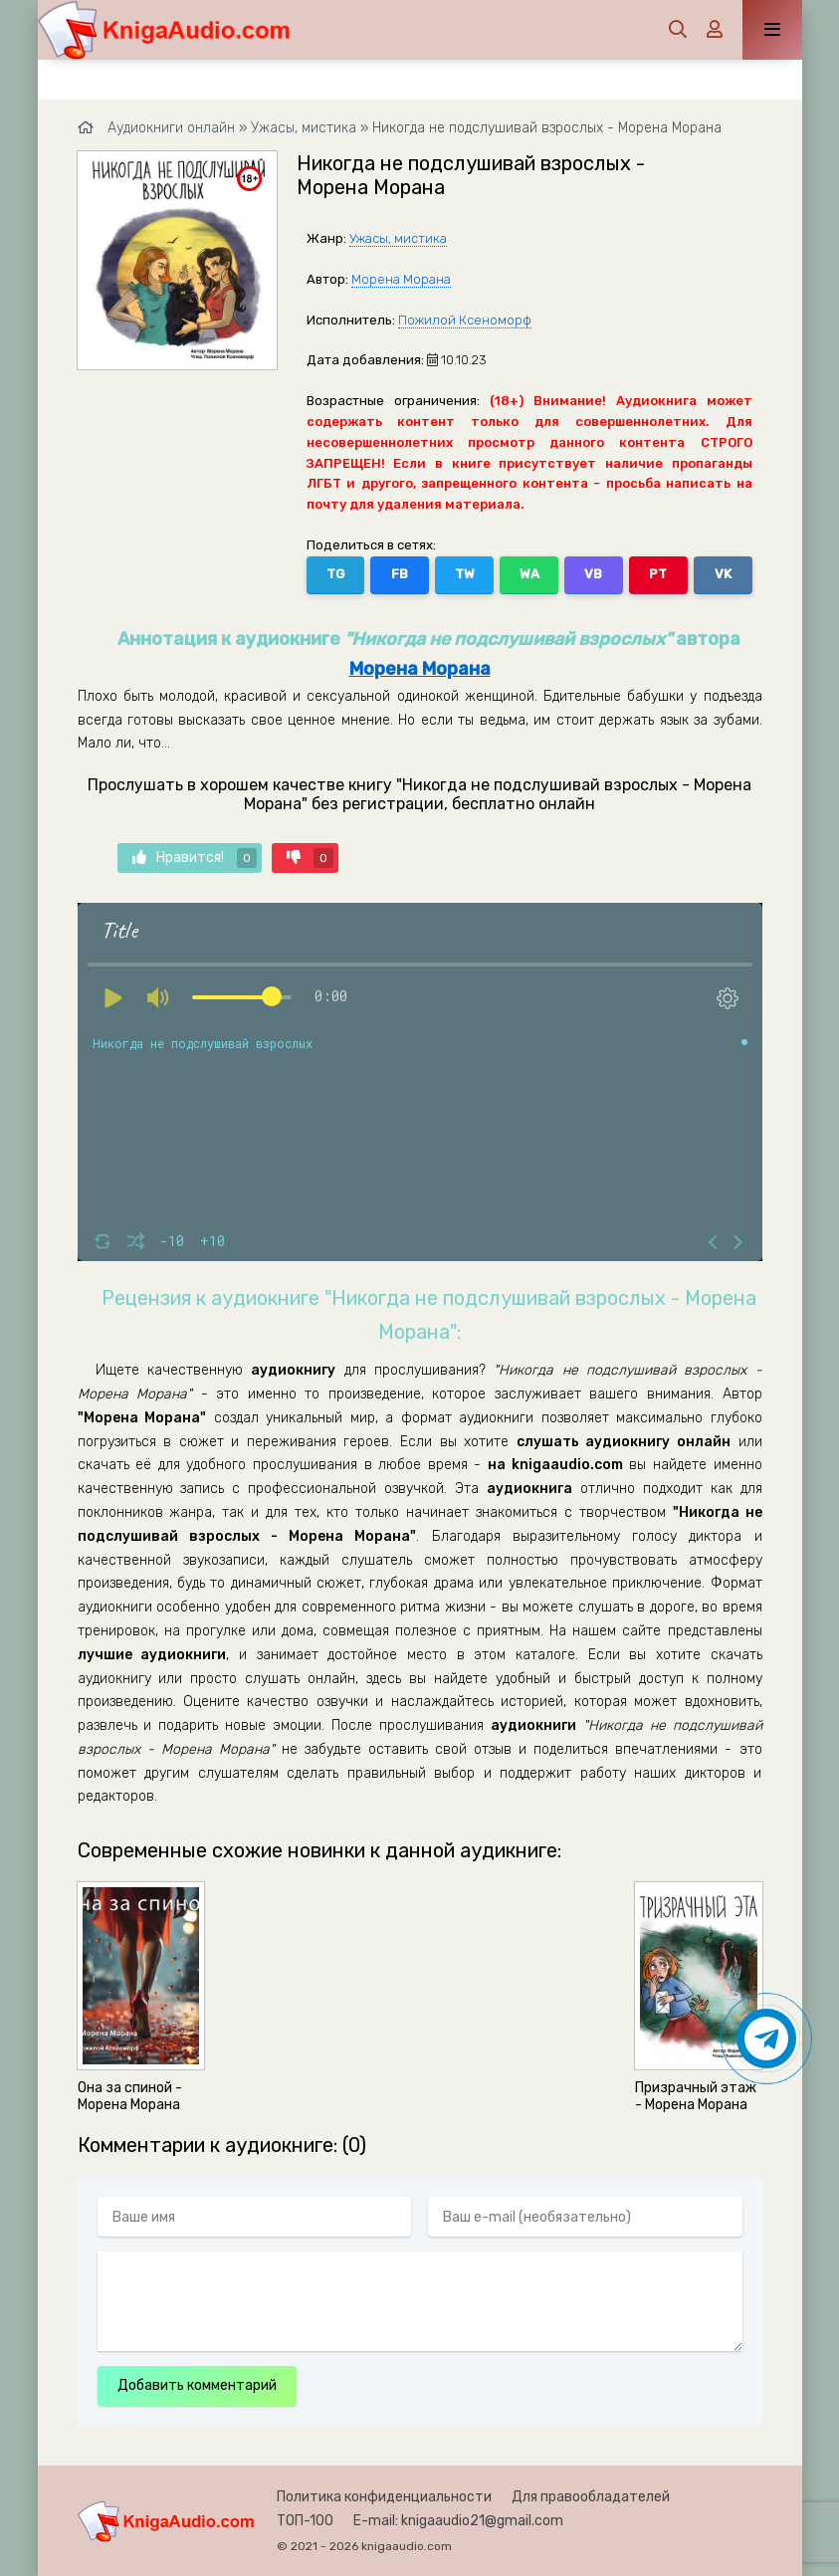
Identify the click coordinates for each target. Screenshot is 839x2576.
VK (723, 573)
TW (465, 573)
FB (399, 573)
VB (593, 573)
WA (529, 573)
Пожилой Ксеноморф (464, 320)
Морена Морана (401, 279)
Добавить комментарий (197, 2385)
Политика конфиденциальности (384, 2496)
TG (335, 573)
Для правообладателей (591, 2496)
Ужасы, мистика (398, 238)
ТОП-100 (305, 2520)
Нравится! (194, 858)
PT (658, 573)
